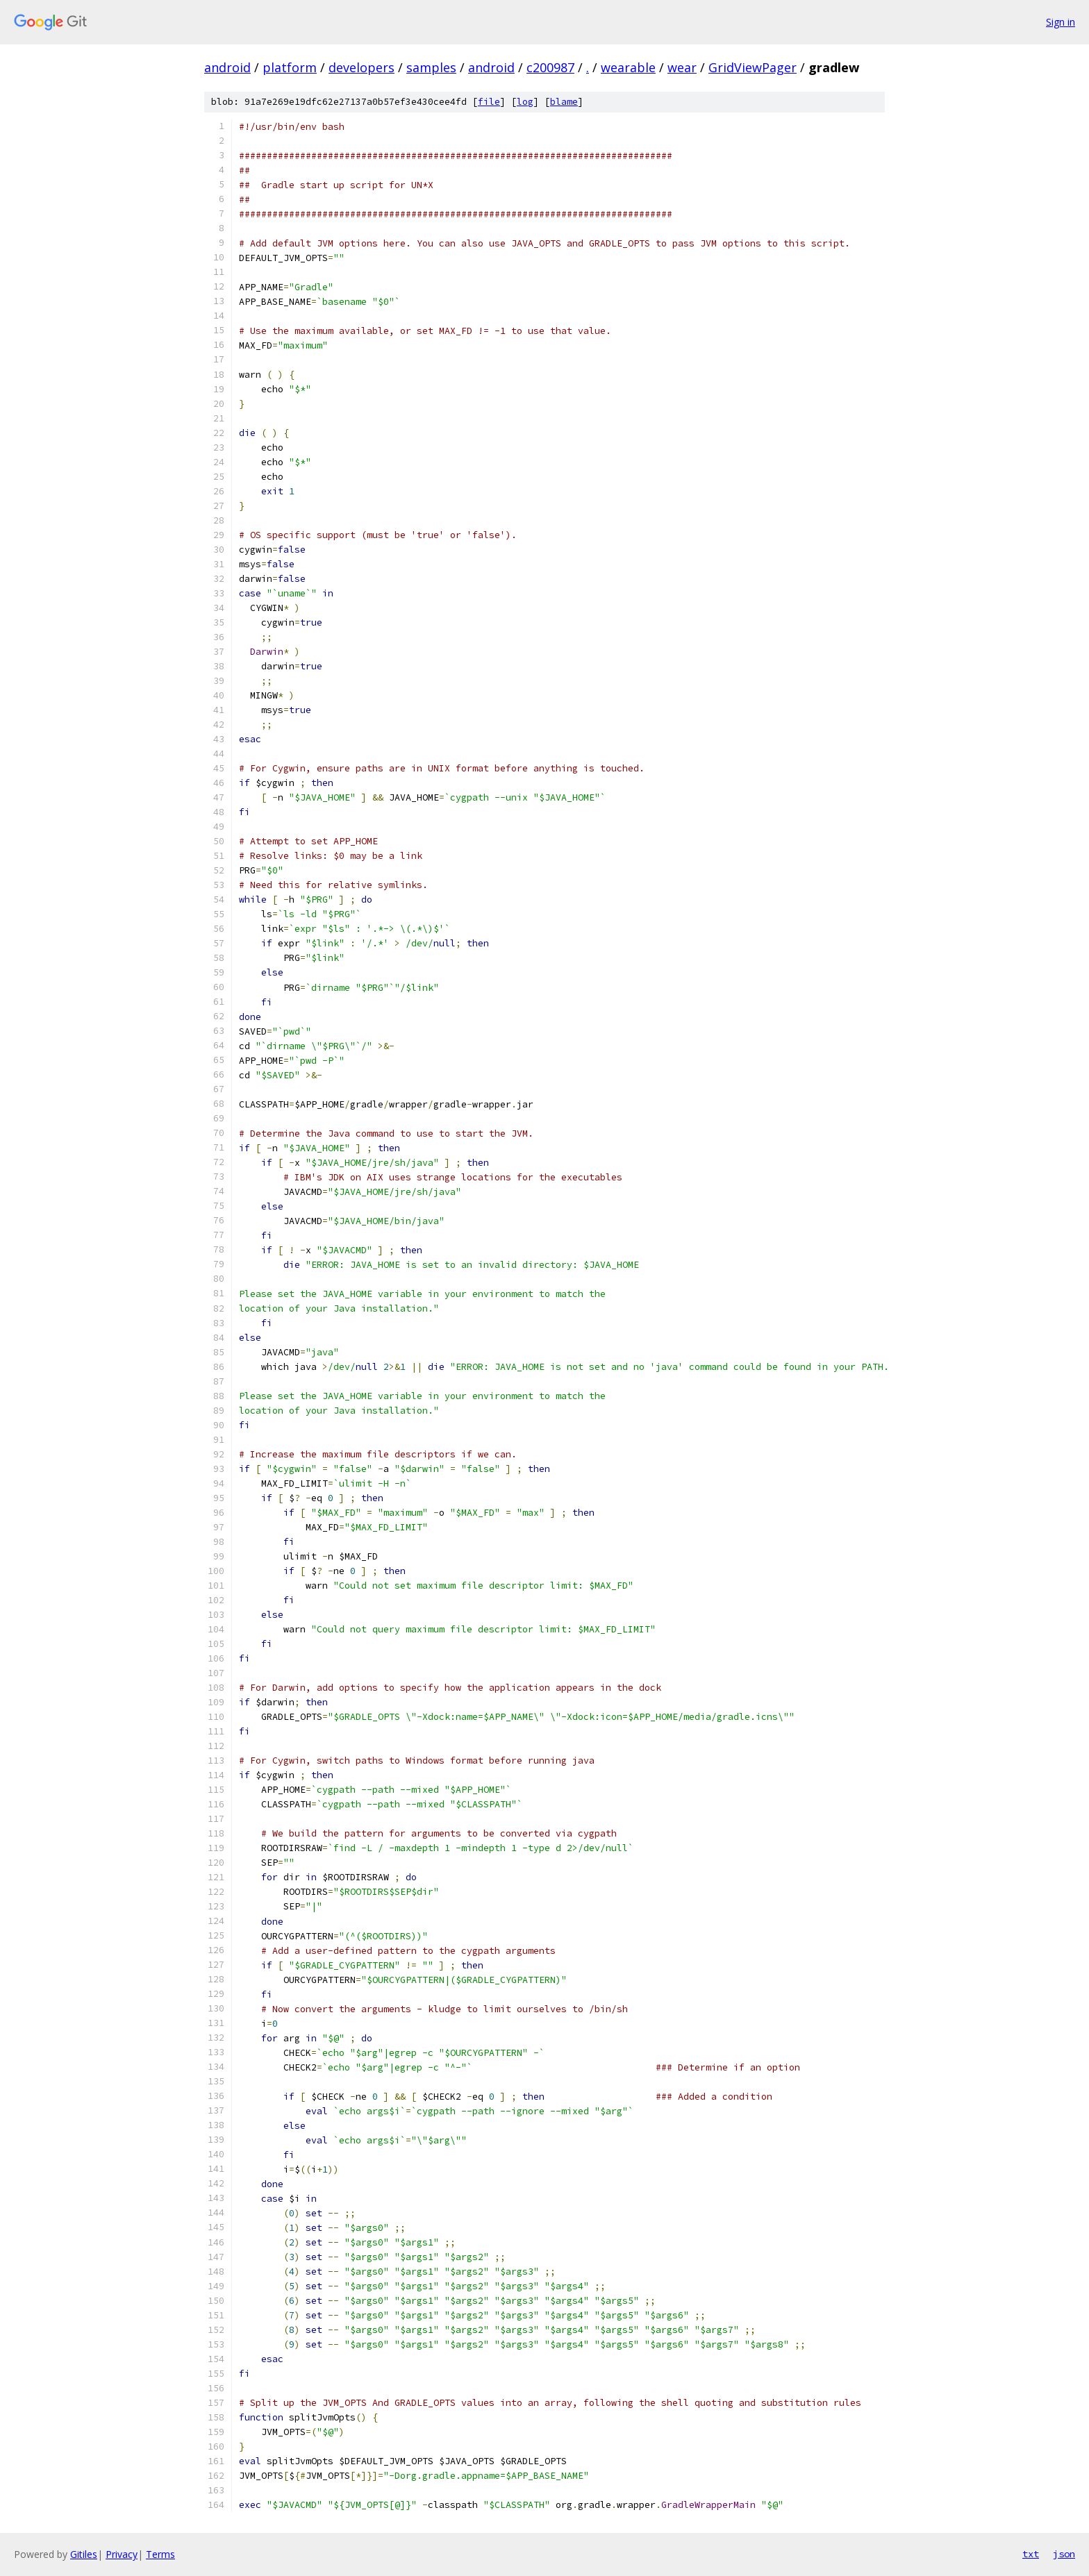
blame (564, 102)
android (227, 67)
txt (1030, 2554)
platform (290, 67)
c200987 (550, 67)
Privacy (122, 2554)
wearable (628, 67)
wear (682, 67)
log (525, 102)
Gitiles (83, 2554)
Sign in (1060, 21)
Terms (160, 2554)
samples (431, 67)
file (489, 102)
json (1064, 2554)
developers (361, 67)
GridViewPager (752, 67)
